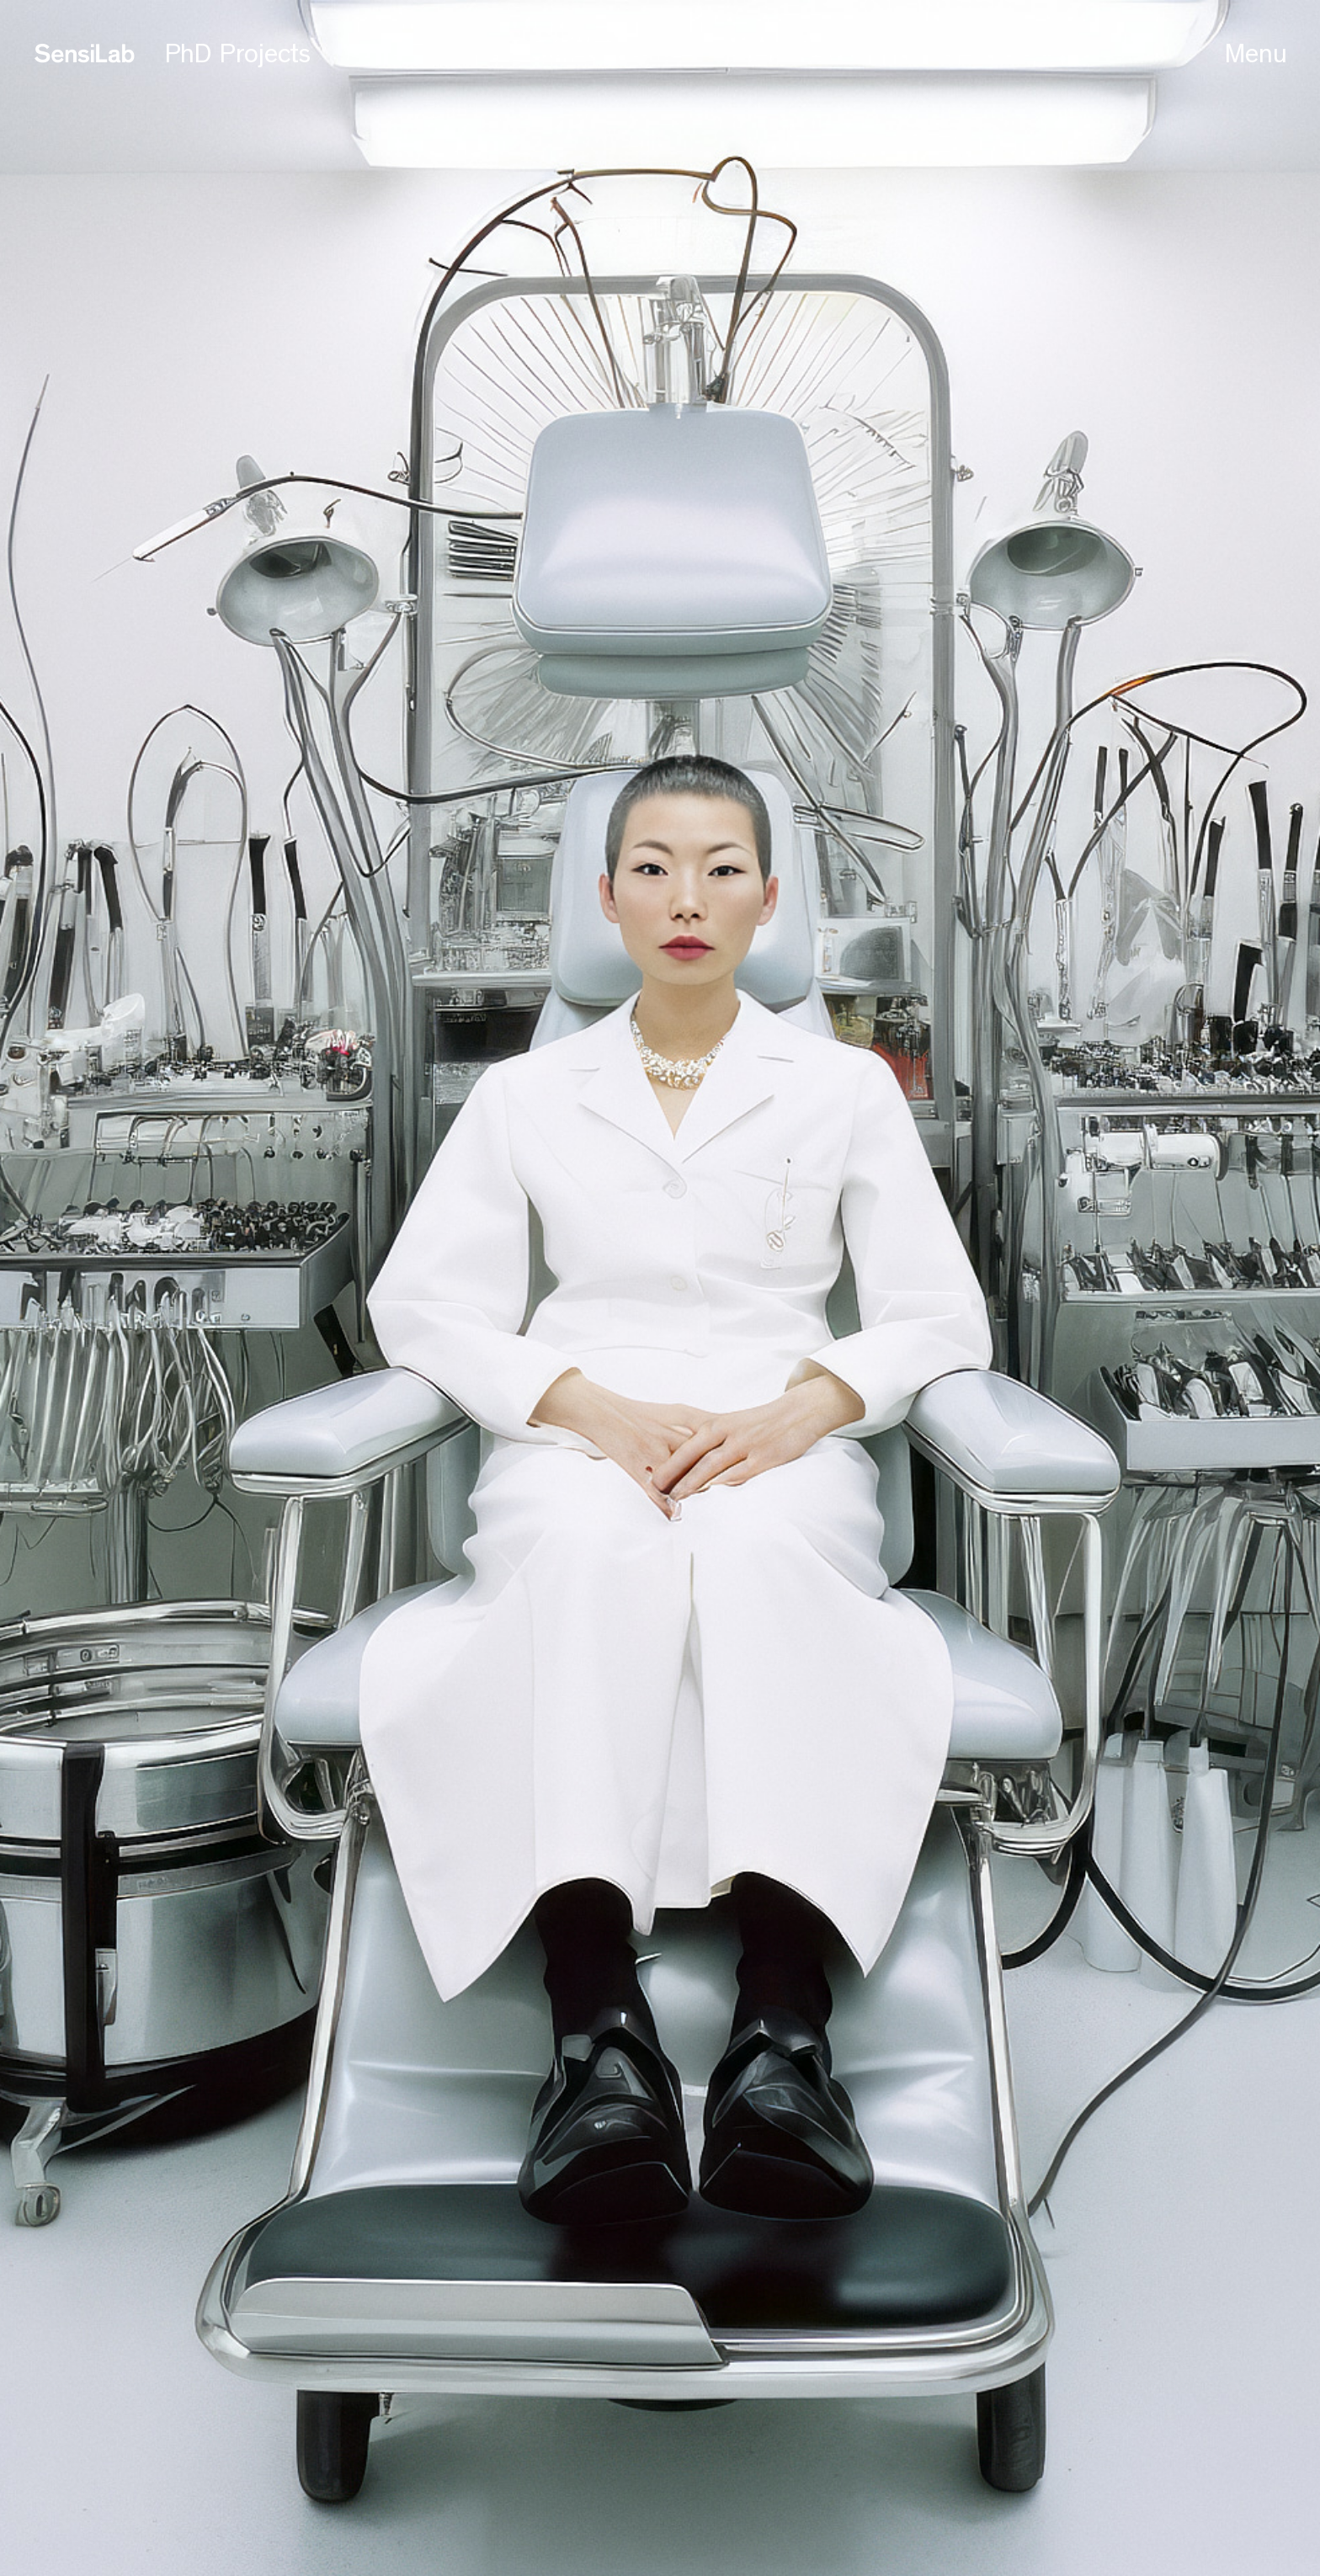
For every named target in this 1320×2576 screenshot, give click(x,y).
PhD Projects (238, 53)
